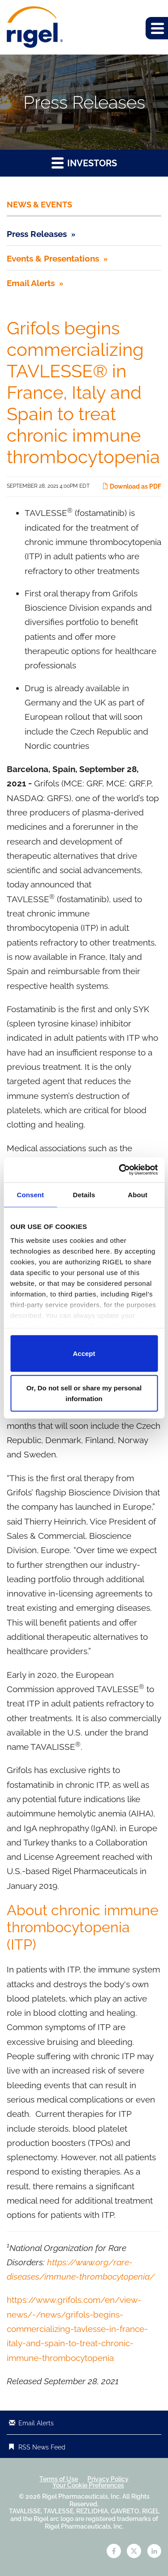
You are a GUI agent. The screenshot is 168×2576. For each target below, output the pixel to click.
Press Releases (37, 234)
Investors (84, 162)
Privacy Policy (108, 2479)
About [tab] (137, 1194)
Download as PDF (131, 486)
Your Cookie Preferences (88, 2485)
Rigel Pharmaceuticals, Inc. (81, 2496)
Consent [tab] (30, 1194)
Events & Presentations (53, 258)
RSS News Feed (41, 2447)
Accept (84, 1353)
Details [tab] (84, 1194)
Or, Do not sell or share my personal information (84, 1393)
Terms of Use (58, 2479)
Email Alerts (31, 283)
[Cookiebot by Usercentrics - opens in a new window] (120, 1170)
